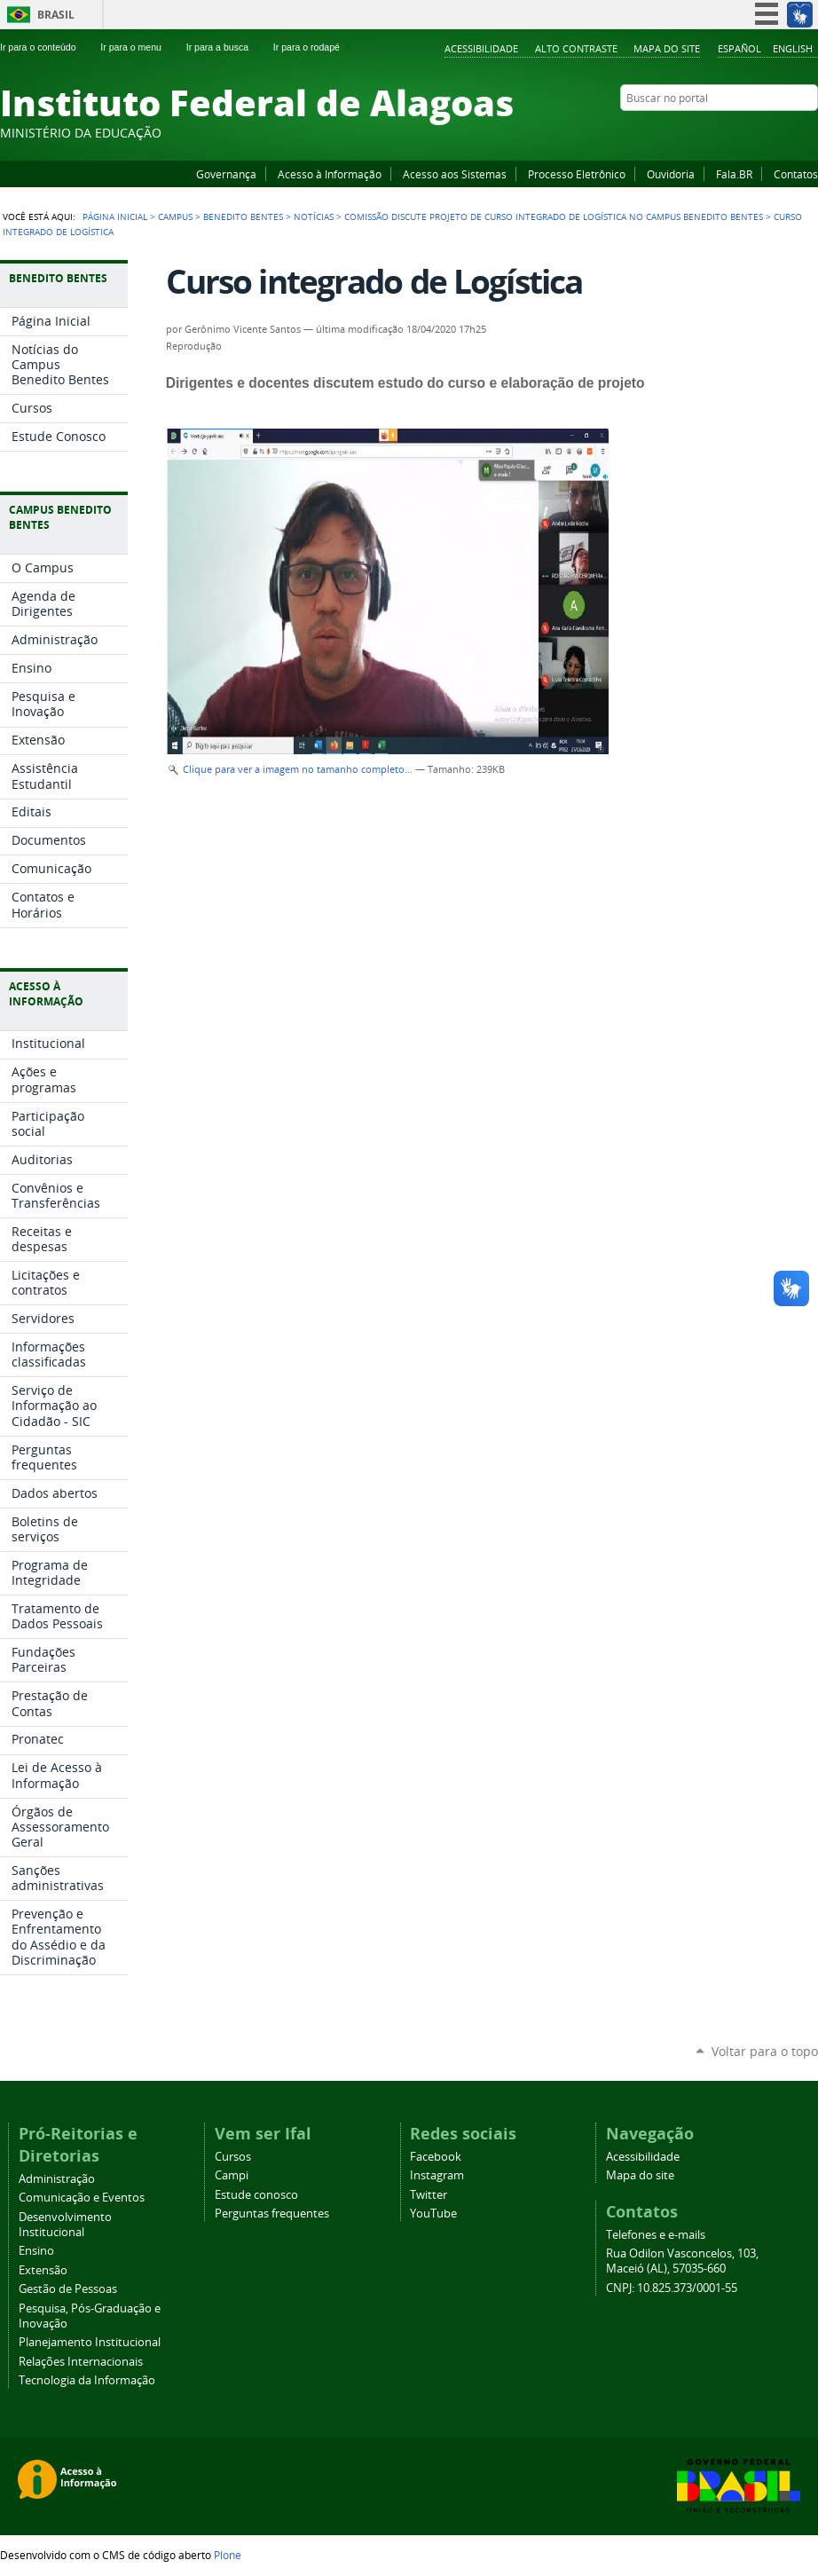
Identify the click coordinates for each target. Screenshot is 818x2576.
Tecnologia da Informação (87, 2380)
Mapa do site (666, 48)
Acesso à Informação (329, 174)
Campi (231, 2175)
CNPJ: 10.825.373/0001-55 (671, 2288)
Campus (175, 216)
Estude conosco (256, 2194)
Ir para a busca (224, 47)
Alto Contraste (576, 48)
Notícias (314, 216)
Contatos (796, 174)
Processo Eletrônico (576, 174)
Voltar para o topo (765, 2051)
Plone (227, 2555)
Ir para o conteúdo (45, 47)
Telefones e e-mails (655, 2234)
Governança (226, 174)
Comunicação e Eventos (82, 2197)
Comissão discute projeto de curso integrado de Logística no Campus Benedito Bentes (553, 216)
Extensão (43, 2270)
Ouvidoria (671, 174)
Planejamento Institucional (90, 2342)
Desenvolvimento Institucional (65, 2225)
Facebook (720, 132)
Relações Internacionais (81, 2361)
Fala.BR (734, 174)
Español (739, 48)
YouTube (742, 132)
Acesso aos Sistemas (455, 174)
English (793, 48)
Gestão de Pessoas (68, 2288)
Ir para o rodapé (314, 47)
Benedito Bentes (243, 216)
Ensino (36, 2250)
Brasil (56, 14)
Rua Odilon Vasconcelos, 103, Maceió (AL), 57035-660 (682, 2261)
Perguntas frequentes (272, 2213)
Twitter (787, 132)
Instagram (765, 132)
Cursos (233, 2156)
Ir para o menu (138, 47)
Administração (57, 2178)
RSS (809, 132)
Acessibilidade (481, 48)
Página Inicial (115, 216)
